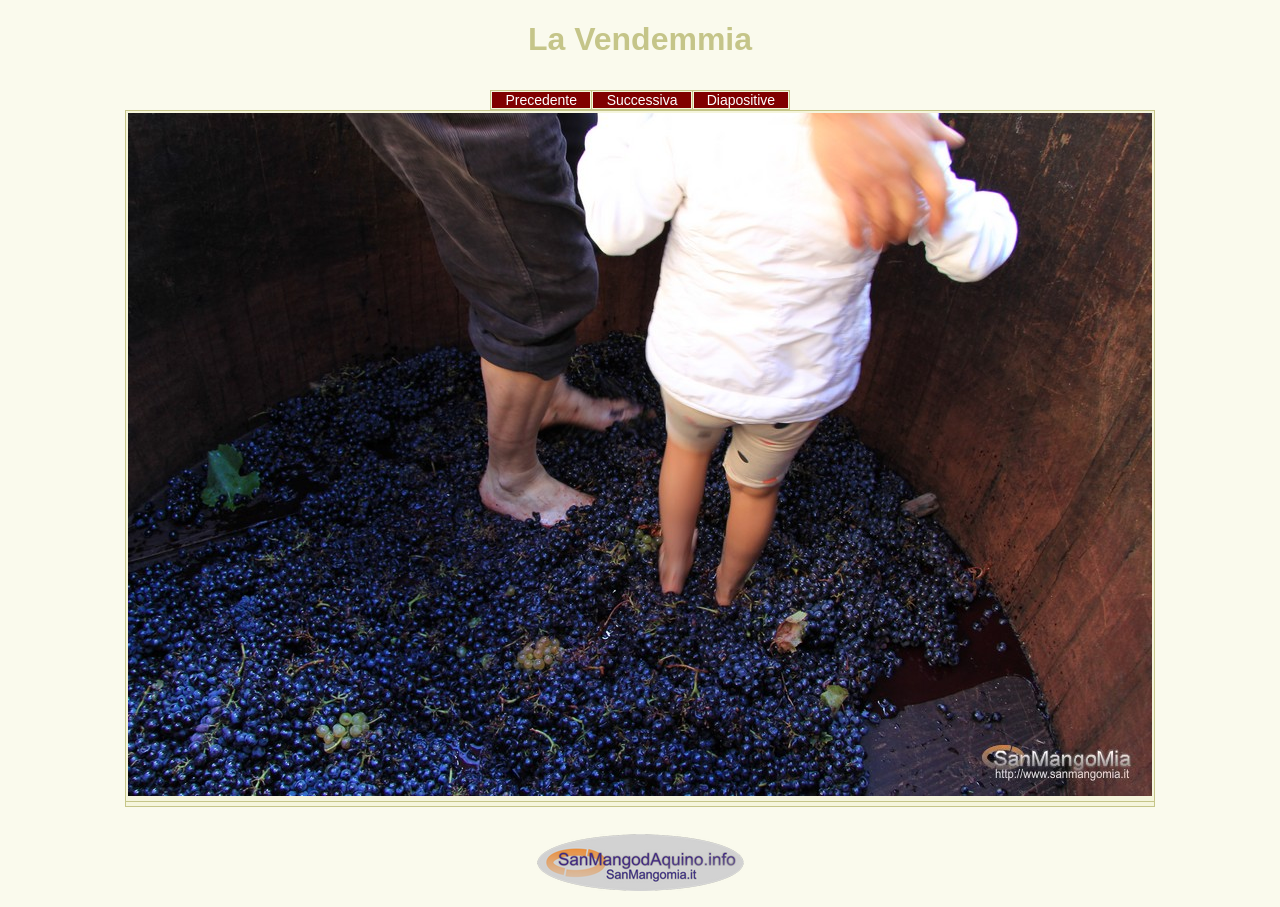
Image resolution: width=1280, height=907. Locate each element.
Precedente (541, 100)
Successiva (642, 100)
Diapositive (741, 100)
